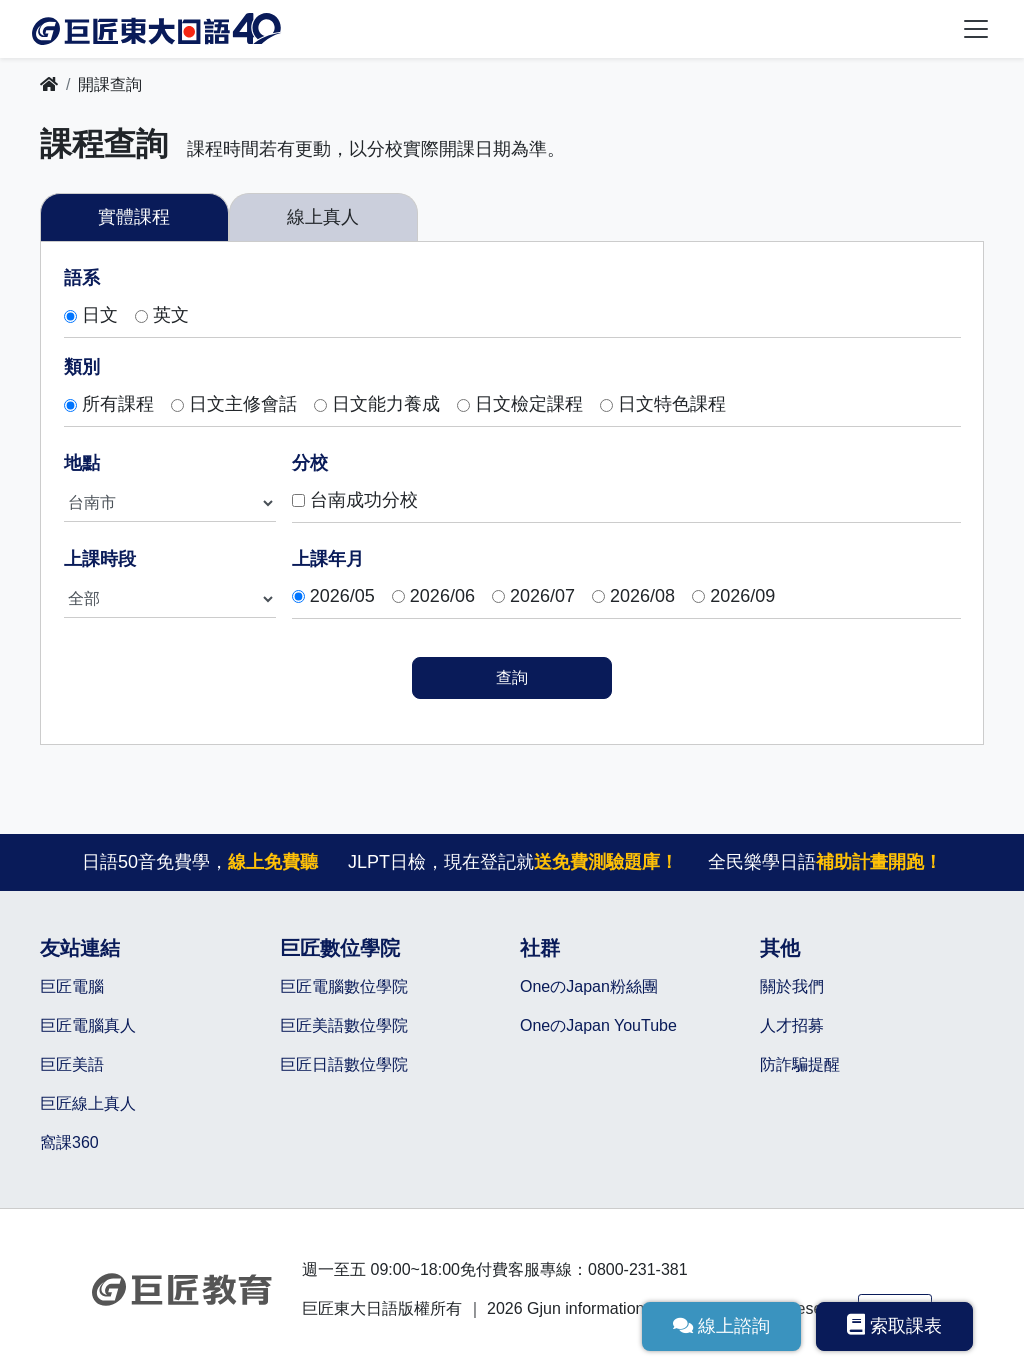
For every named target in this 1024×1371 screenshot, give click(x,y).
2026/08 (642, 597)
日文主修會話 (243, 405)
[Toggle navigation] (976, 29)
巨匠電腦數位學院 (344, 986)
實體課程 (134, 217)
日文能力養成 (386, 405)
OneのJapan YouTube (598, 1025)
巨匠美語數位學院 (344, 1025)
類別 (82, 367)
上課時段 (100, 559)
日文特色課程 (672, 405)
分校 (310, 463)
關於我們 (792, 986)
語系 (82, 278)
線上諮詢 (721, 1326)
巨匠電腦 (72, 986)
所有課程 (118, 405)
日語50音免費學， (199, 862)
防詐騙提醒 (800, 1064)
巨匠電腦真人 (88, 1025)
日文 (100, 316)
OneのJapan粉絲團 (589, 986)
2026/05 (342, 597)
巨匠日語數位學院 (344, 1064)
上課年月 (328, 559)
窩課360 (69, 1142)
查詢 (512, 677)
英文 (171, 316)
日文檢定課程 (529, 405)
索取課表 (894, 1325)
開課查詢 (110, 84)
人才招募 (792, 1025)
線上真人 (323, 217)
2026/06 (442, 597)
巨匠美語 (72, 1064)
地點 (82, 463)
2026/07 (542, 597)
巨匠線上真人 (88, 1103)
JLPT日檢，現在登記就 (513, 862)
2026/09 (742, 597)
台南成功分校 (364, 501)
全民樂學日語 (826, 862)
